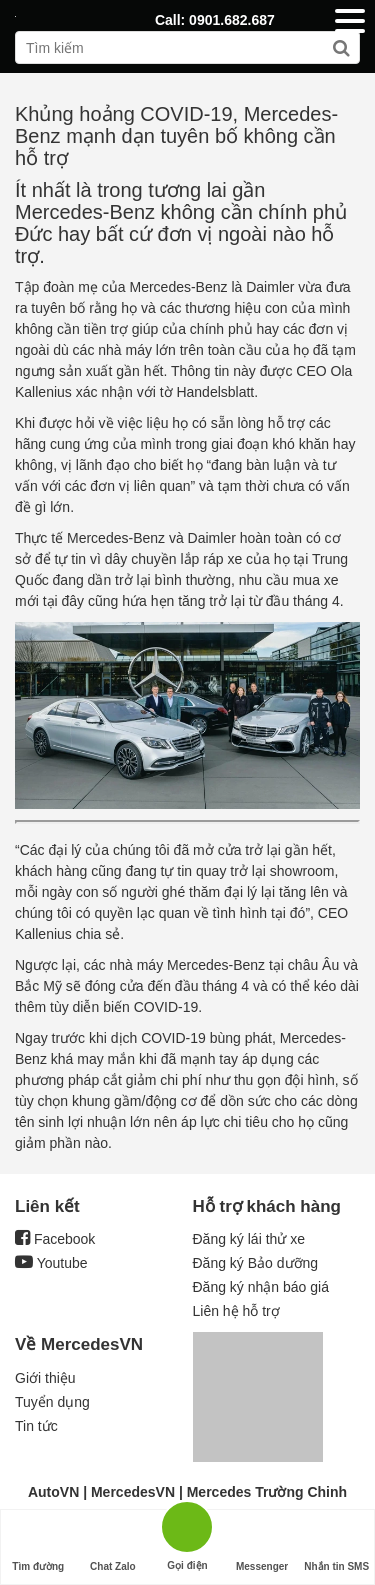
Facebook (55, 1239)
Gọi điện (187, 1525)
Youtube (51, 1263)
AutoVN (53, 1492)
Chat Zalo (113, 1547)
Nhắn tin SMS (336, 1547)
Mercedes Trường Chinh (267, 1492)
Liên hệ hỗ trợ (236, 1311)
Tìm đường (38, 1547)
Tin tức (36, 1426)
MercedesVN (133, 1492)
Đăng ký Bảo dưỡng (256, 1263)
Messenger (262, 1547)
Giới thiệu (45, 1378)
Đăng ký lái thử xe (249, 1239)
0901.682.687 (232, 20)
